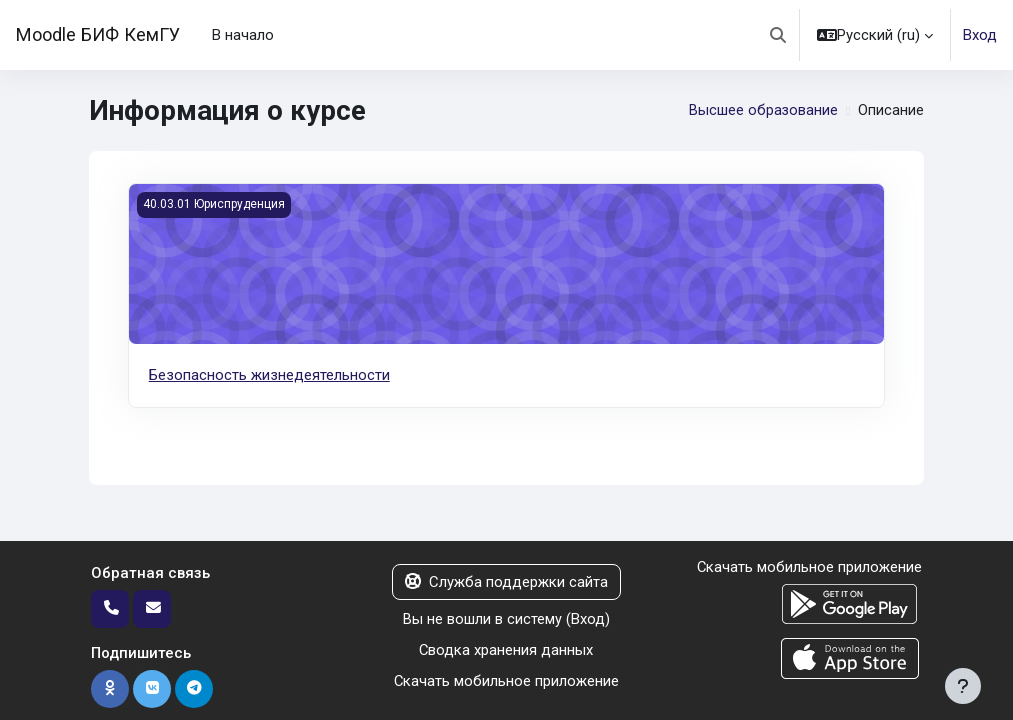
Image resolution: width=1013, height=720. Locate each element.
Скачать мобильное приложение (506, 680)
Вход (980, 35)
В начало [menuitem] (243, 35)
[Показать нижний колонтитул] (963, 686)
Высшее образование (763, 111)
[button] (778, 35)
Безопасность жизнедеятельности (269, 375)
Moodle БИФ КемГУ (98, 34)
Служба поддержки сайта (506, 582)
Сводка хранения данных (506, 650)
